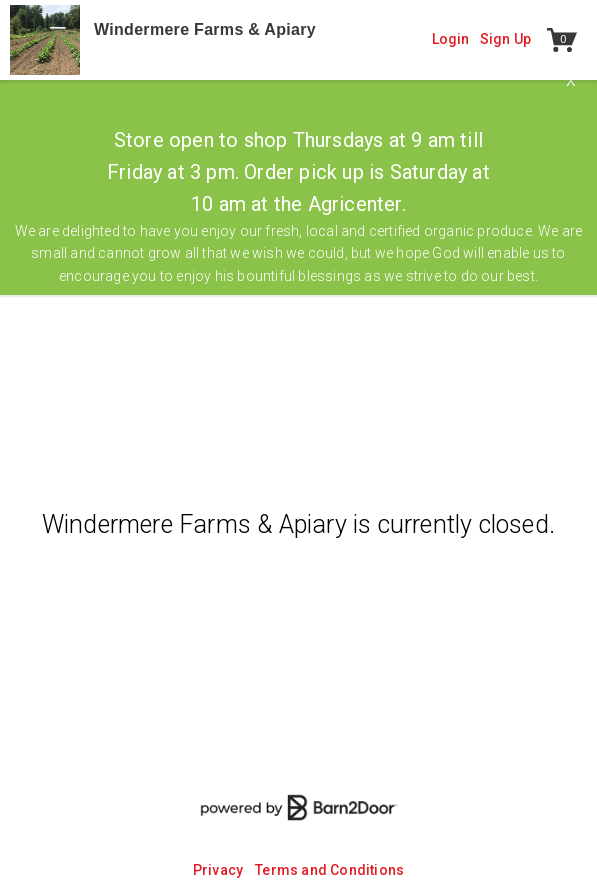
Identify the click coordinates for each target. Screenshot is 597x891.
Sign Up (505, 39)
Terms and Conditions (329, 870)
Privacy (218, 870)
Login (451, 39)
